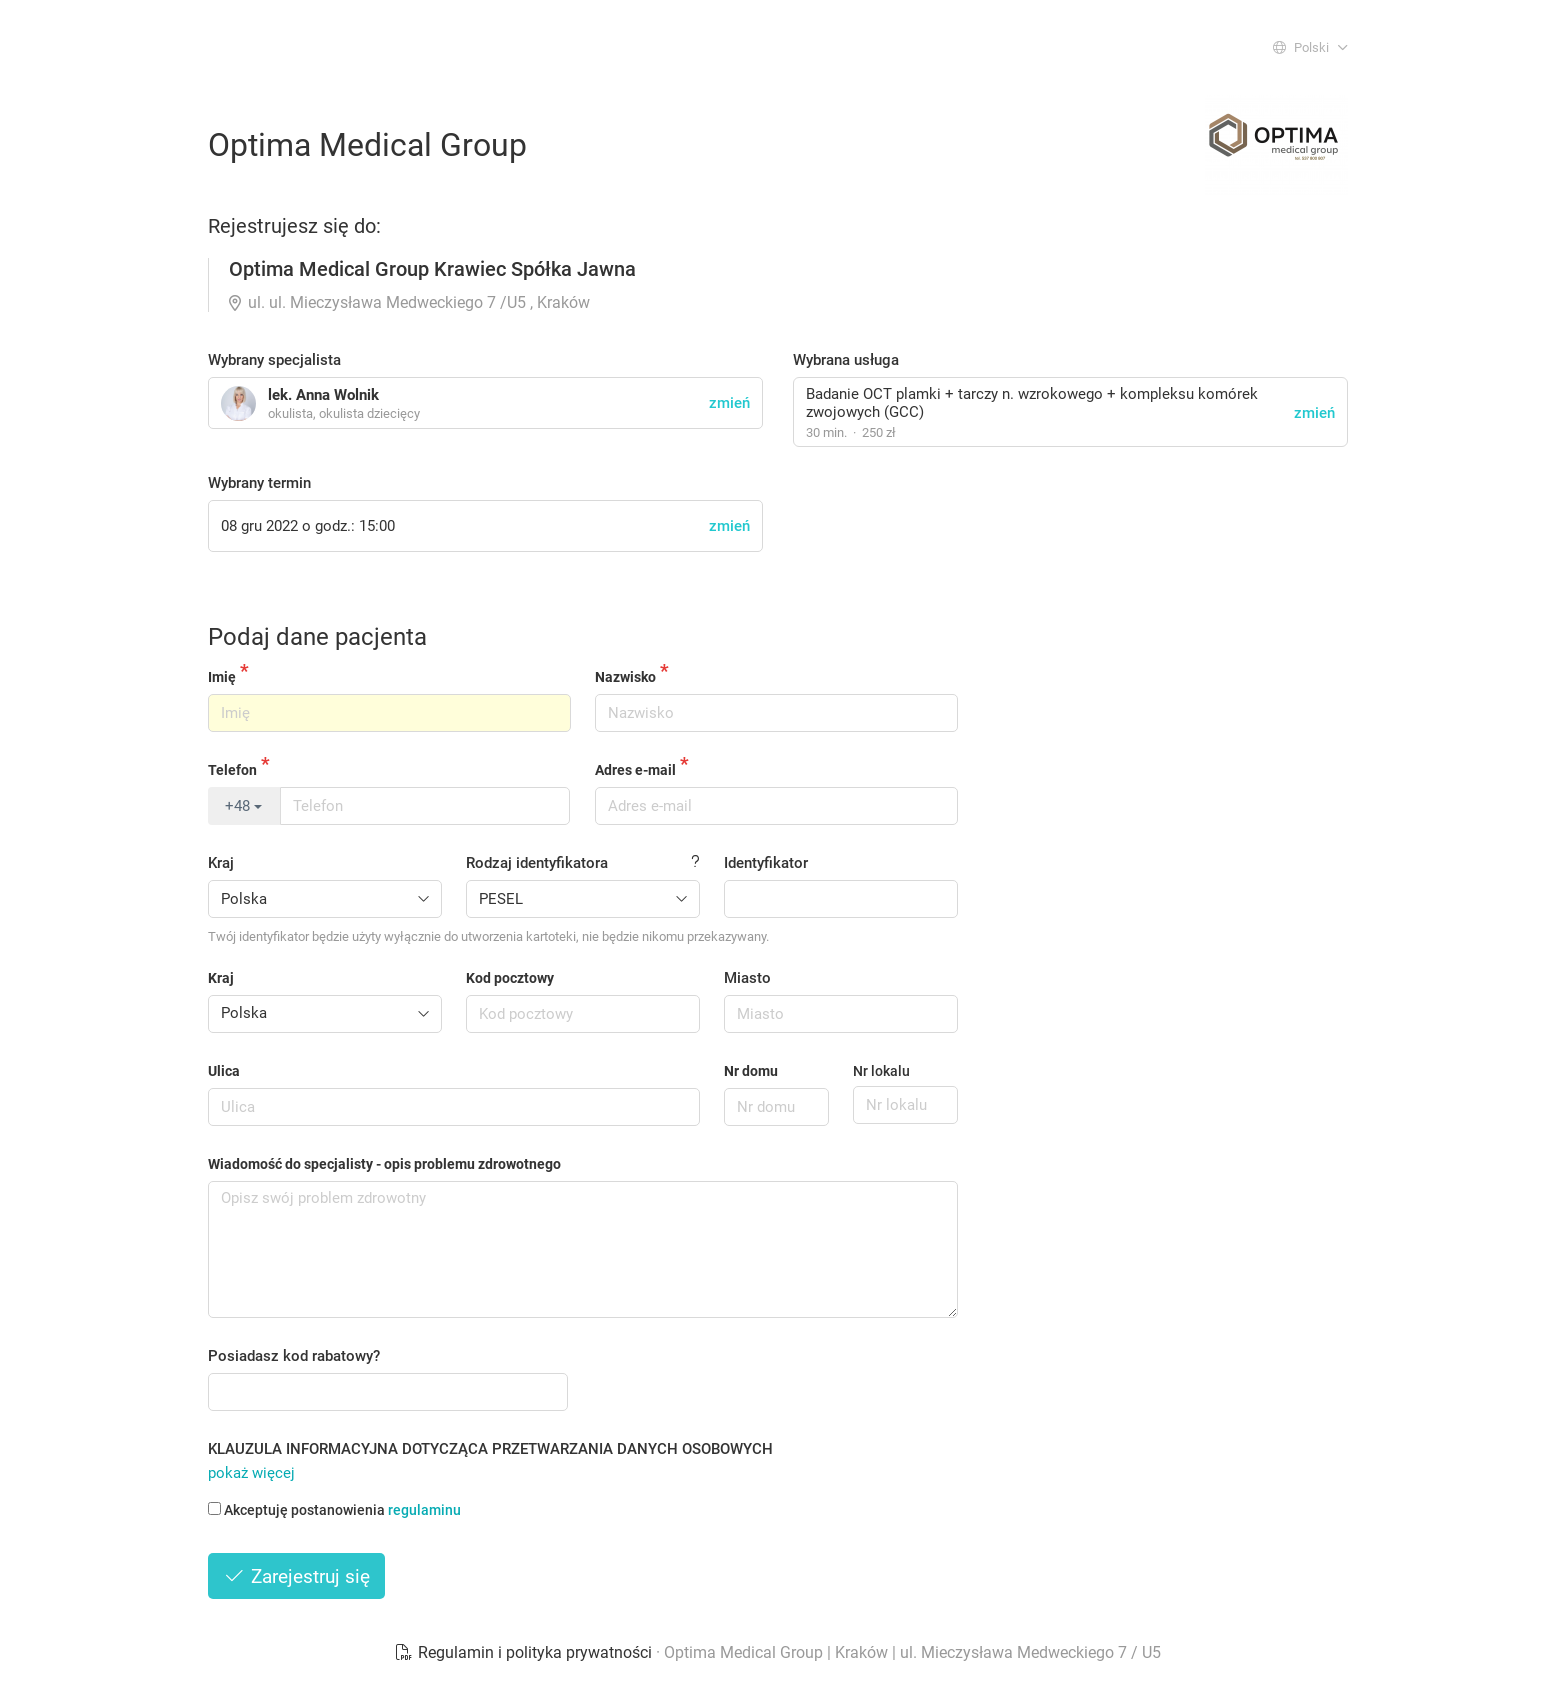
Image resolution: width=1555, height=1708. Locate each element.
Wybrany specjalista (274, 360)
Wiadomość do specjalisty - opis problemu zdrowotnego (384, 1164)
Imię (222, 677)
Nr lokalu (881, 1071)
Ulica (224, 1071)
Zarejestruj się (297, 1576)
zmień (1314, 413)
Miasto (747, 978)
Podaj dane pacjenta (317, 637)
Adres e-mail (635, 770)
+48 (243, 806)
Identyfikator (766, 863)
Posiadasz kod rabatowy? (294, 1356)
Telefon (232, 770)
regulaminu (424, 1510)
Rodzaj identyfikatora (537, 863)
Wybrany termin (259, 483)
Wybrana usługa (846, 360)
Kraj (221, 863)
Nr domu (751, 1071)
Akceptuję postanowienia (334, 1510)
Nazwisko (625, 677)
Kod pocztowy (510, 978)
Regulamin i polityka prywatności (525, 1652)
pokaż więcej (251, 1473)
